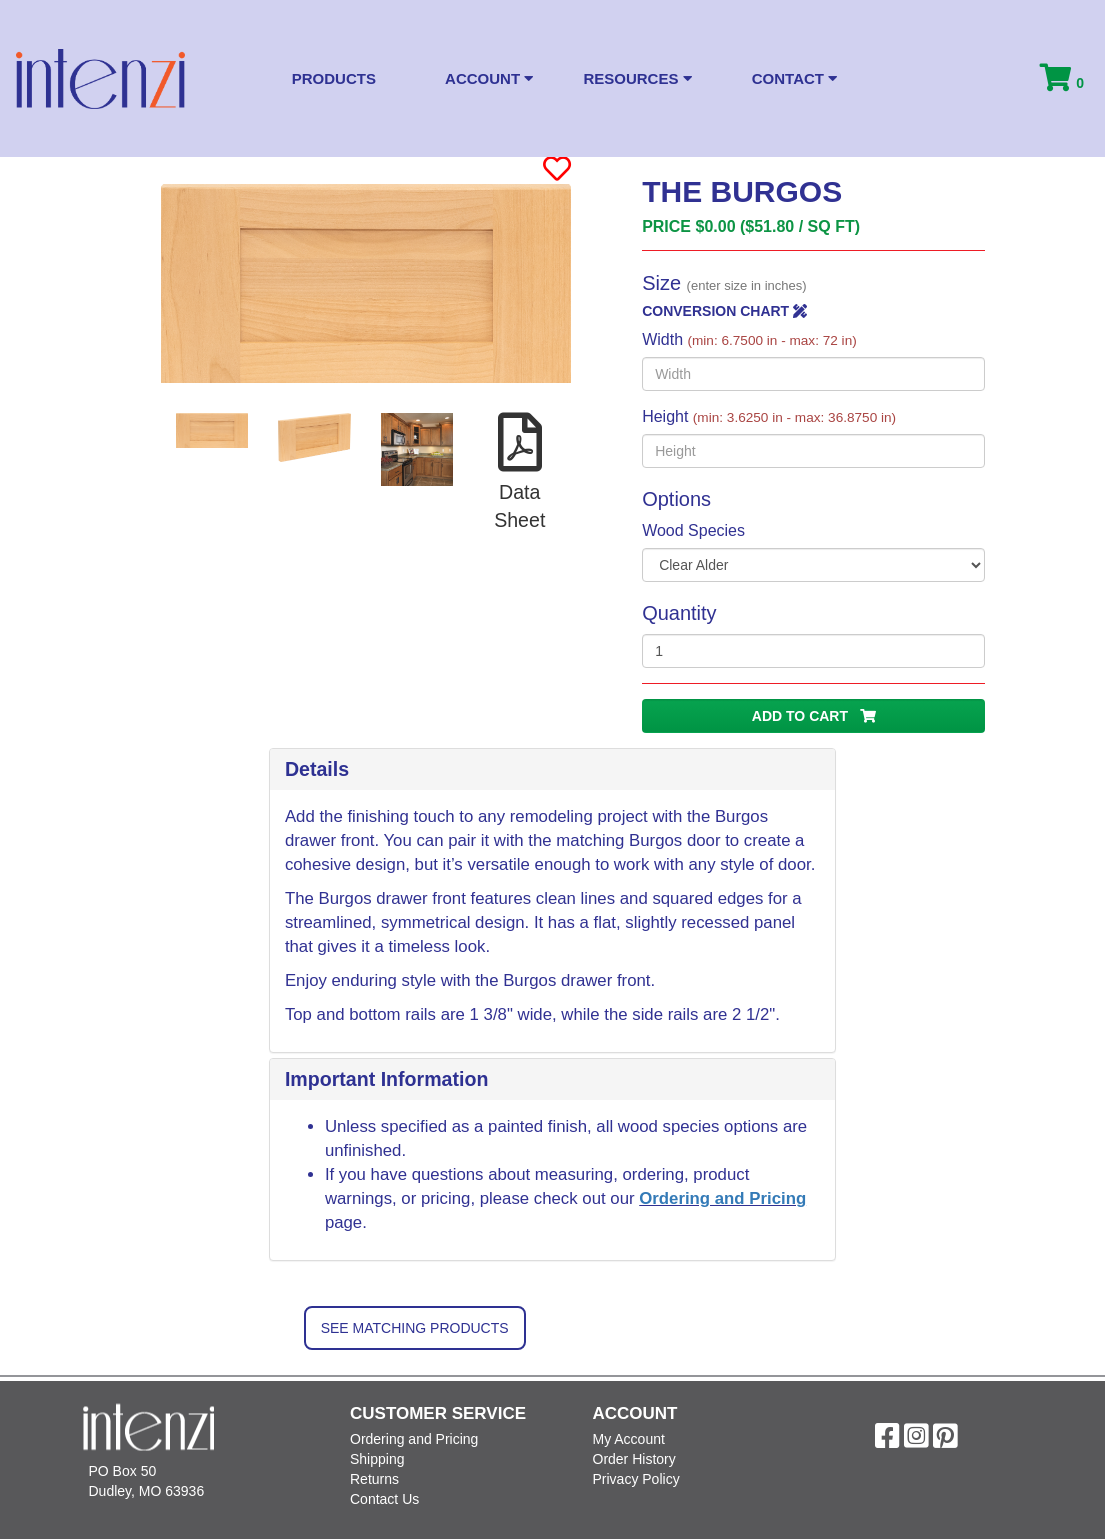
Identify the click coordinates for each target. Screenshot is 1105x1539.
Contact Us (384, 1499)
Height (769, 416)
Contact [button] (794, 78)
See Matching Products (415, 1328)
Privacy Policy (636, 1479)
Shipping (377, 1459)
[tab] (552, 770)
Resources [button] (637, 78)
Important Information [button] (387, 1079)
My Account (629, 1439)
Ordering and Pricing (722, 1198)
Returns (374, 1479)
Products (334, 78)
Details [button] (317, 769)
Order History (634, 1459)
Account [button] (489, 78)
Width (749, 339)
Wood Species (693, 530)
